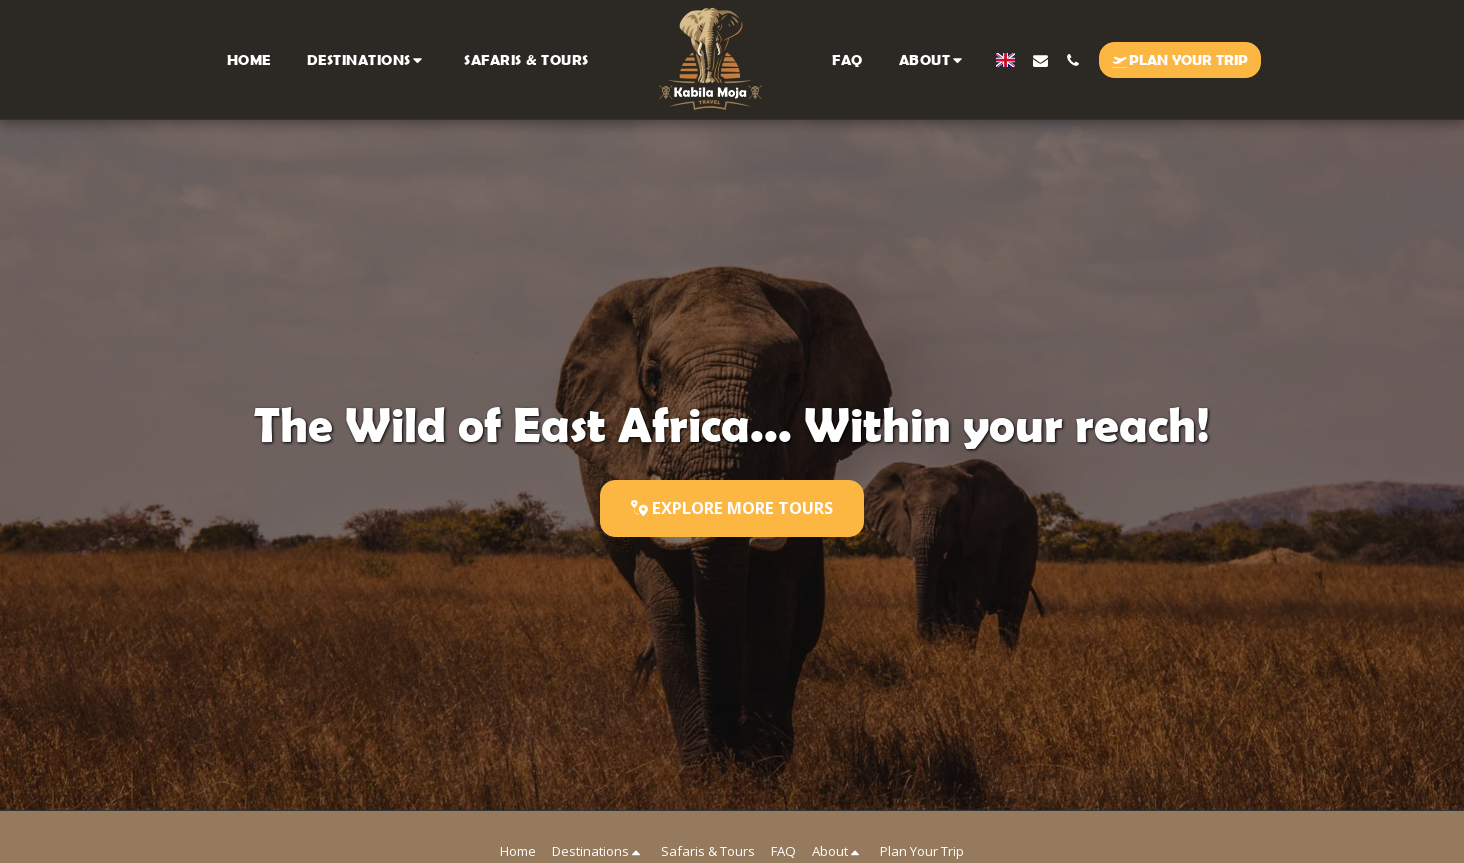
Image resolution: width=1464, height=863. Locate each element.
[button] (368, 59)
